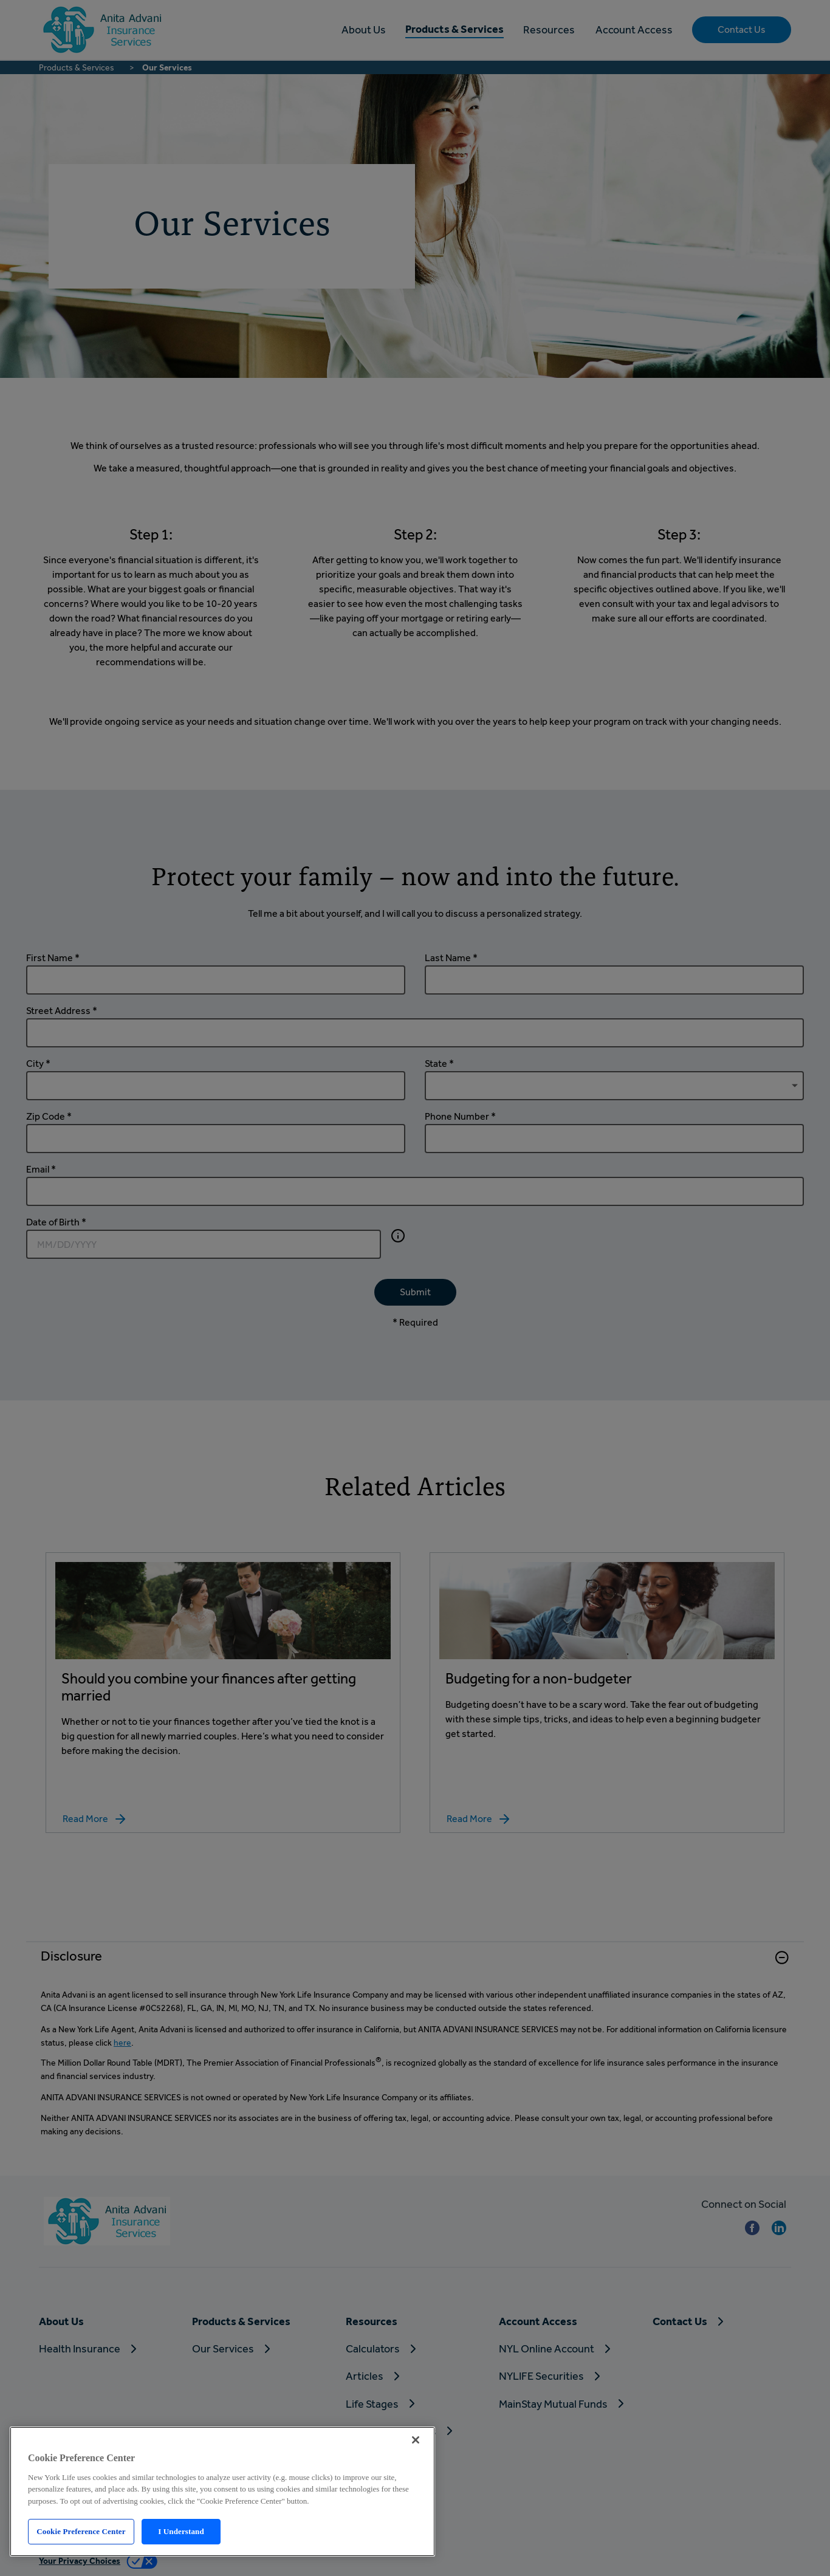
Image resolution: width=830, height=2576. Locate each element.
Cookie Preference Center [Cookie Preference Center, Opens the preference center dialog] (80, 2531)
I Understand (181, 2531)
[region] (222, 2492)
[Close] (415, 2440)
